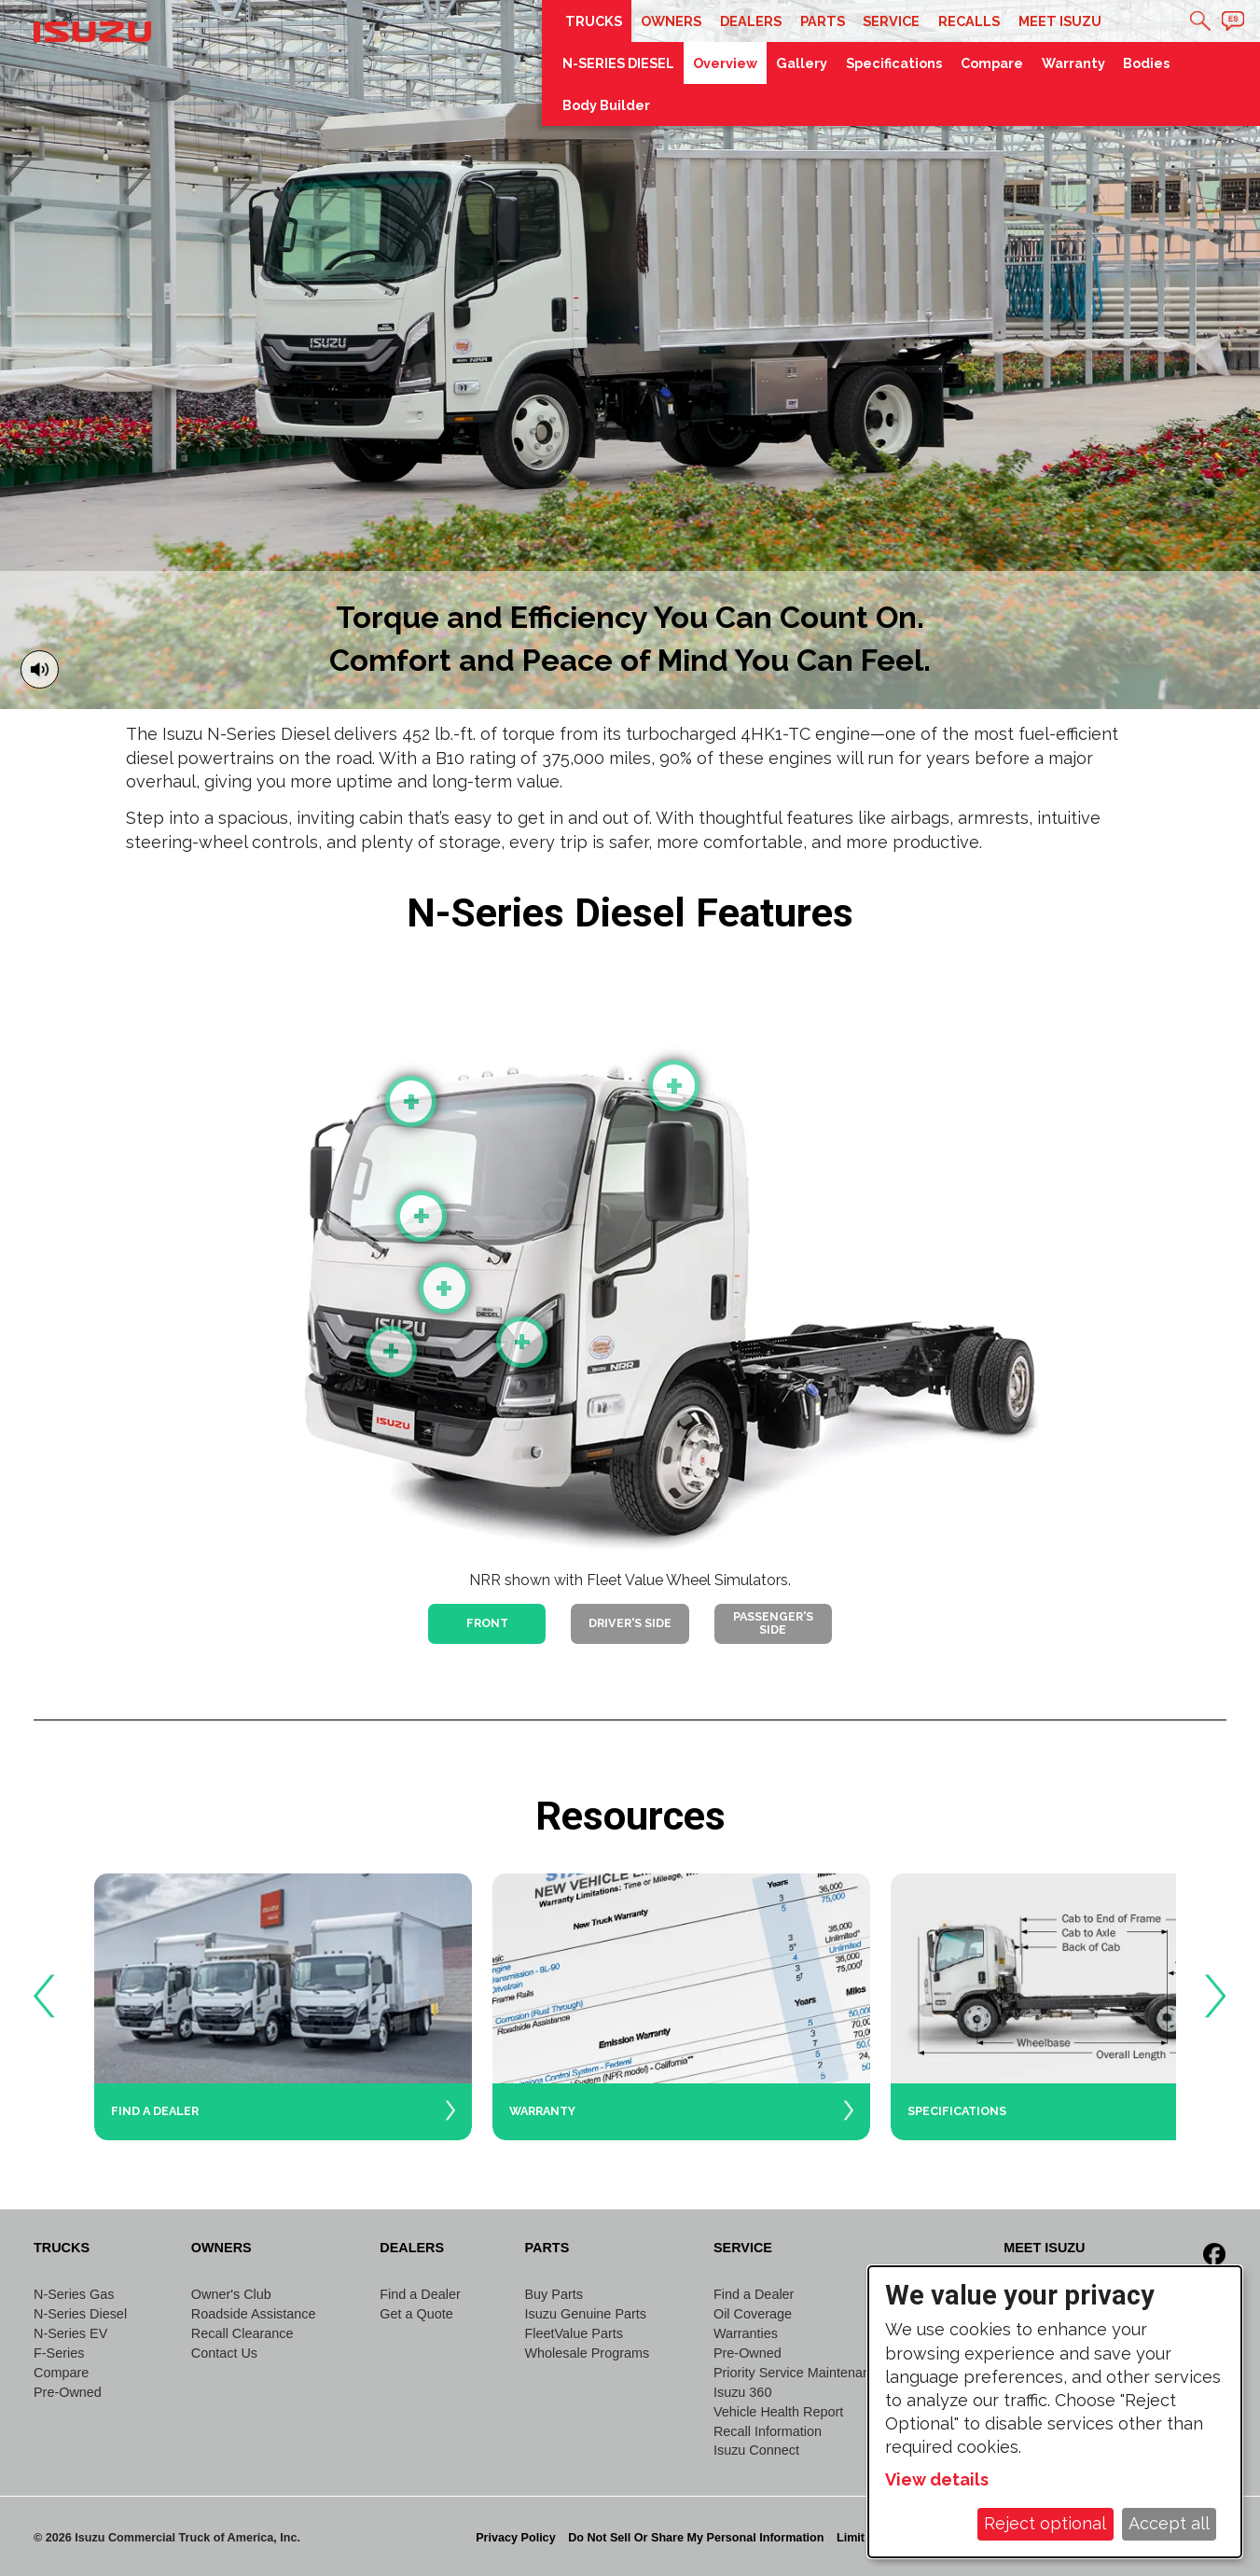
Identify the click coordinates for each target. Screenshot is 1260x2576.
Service (891, 21)
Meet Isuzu (1059, 21)
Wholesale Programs (586, 2353)
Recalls (969, 21)
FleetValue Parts (573, 2333)
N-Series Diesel (80, 2313)
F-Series (59, 2353)
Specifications (894, 63)
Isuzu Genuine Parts (585, 2313)
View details (937, 2479)
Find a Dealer (420, 2294)
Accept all (1169, 2523)
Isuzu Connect (756, 2450)
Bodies (1146, 63)
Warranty (1073, 63)
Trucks (593, 21)
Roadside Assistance (253, 2313)
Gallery (801, 63)
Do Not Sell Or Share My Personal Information (696, 2537)
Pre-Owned (68, 2392)
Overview (725, 63)
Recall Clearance (242, 2333)
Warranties (745, 2333)
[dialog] (1054, 2411)
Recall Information (767, 2431)
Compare (992, 63)
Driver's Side (630, 1623)
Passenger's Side (773, 1623)
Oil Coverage (752, 2313)
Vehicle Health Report (778, 2411)
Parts (822, 21)
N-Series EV (70, 2333)
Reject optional (1045, 2523)
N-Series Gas (74, 2294)
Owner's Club (231, 2294)
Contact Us (224, 2353)
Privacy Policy (515, 2537)
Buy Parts (553, 2294)
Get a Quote (416, 2313)
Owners (671, 21)
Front (487, 1623)
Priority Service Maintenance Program (826, 2372)
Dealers (751, 21)
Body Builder (606, 105)
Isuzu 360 (742, 2392)
